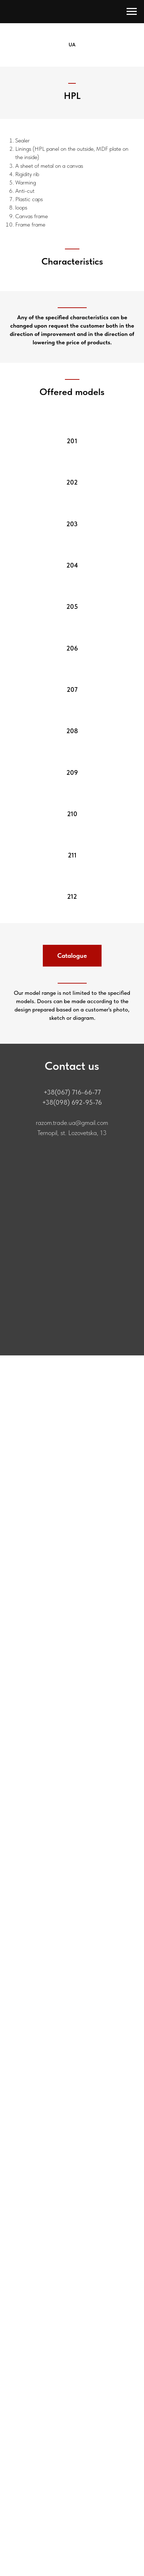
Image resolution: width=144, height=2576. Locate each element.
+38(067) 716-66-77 (72, 1092)
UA (72, 44)
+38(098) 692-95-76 (72, 1102)
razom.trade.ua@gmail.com (72, 1122)
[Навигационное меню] (132, 11)
